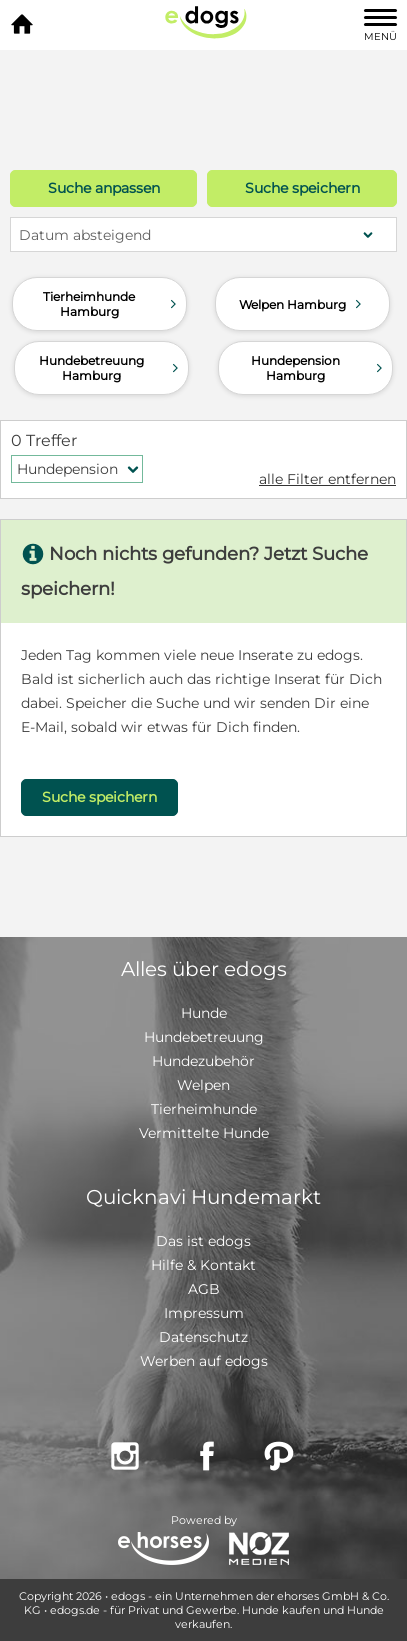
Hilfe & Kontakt (203, 1265)
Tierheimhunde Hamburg (111, 304)
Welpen (203, 1085)
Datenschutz (203, 1337)
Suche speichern (302, 188)
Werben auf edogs (204, 1361)
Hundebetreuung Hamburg (111, 368)
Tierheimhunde (204, 1109)
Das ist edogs (203, 1241)
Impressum (204, 1313)
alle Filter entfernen (327, 479)
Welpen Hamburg (302, 304)
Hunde (204, 1013)
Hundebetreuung (204, 1037)
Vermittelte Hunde (204, 1133)
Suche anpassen (104, 188)
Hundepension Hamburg (319, 368)
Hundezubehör (203, 1061)
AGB (204, 1289)
